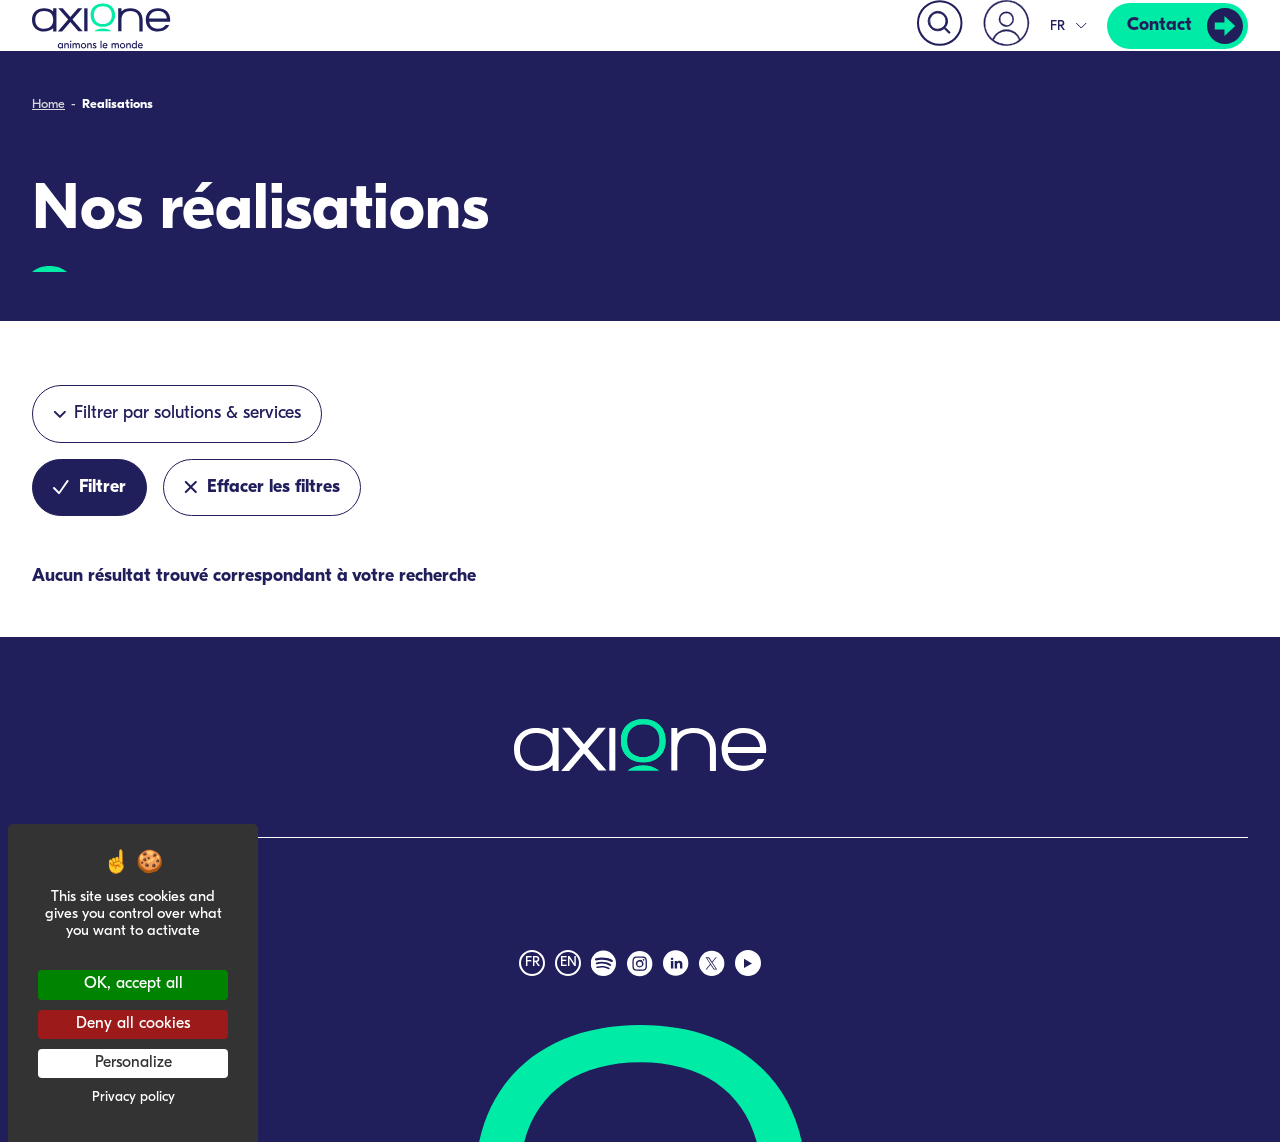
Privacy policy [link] (133, 1097)
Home (48, 105)
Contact (1159, 25)
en (568, 962)
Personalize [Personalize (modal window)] (133, 1063)
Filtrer (89, 487)
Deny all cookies (133, 1024)
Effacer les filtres (262, 487)
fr (532, 962)
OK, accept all (133, 984)
